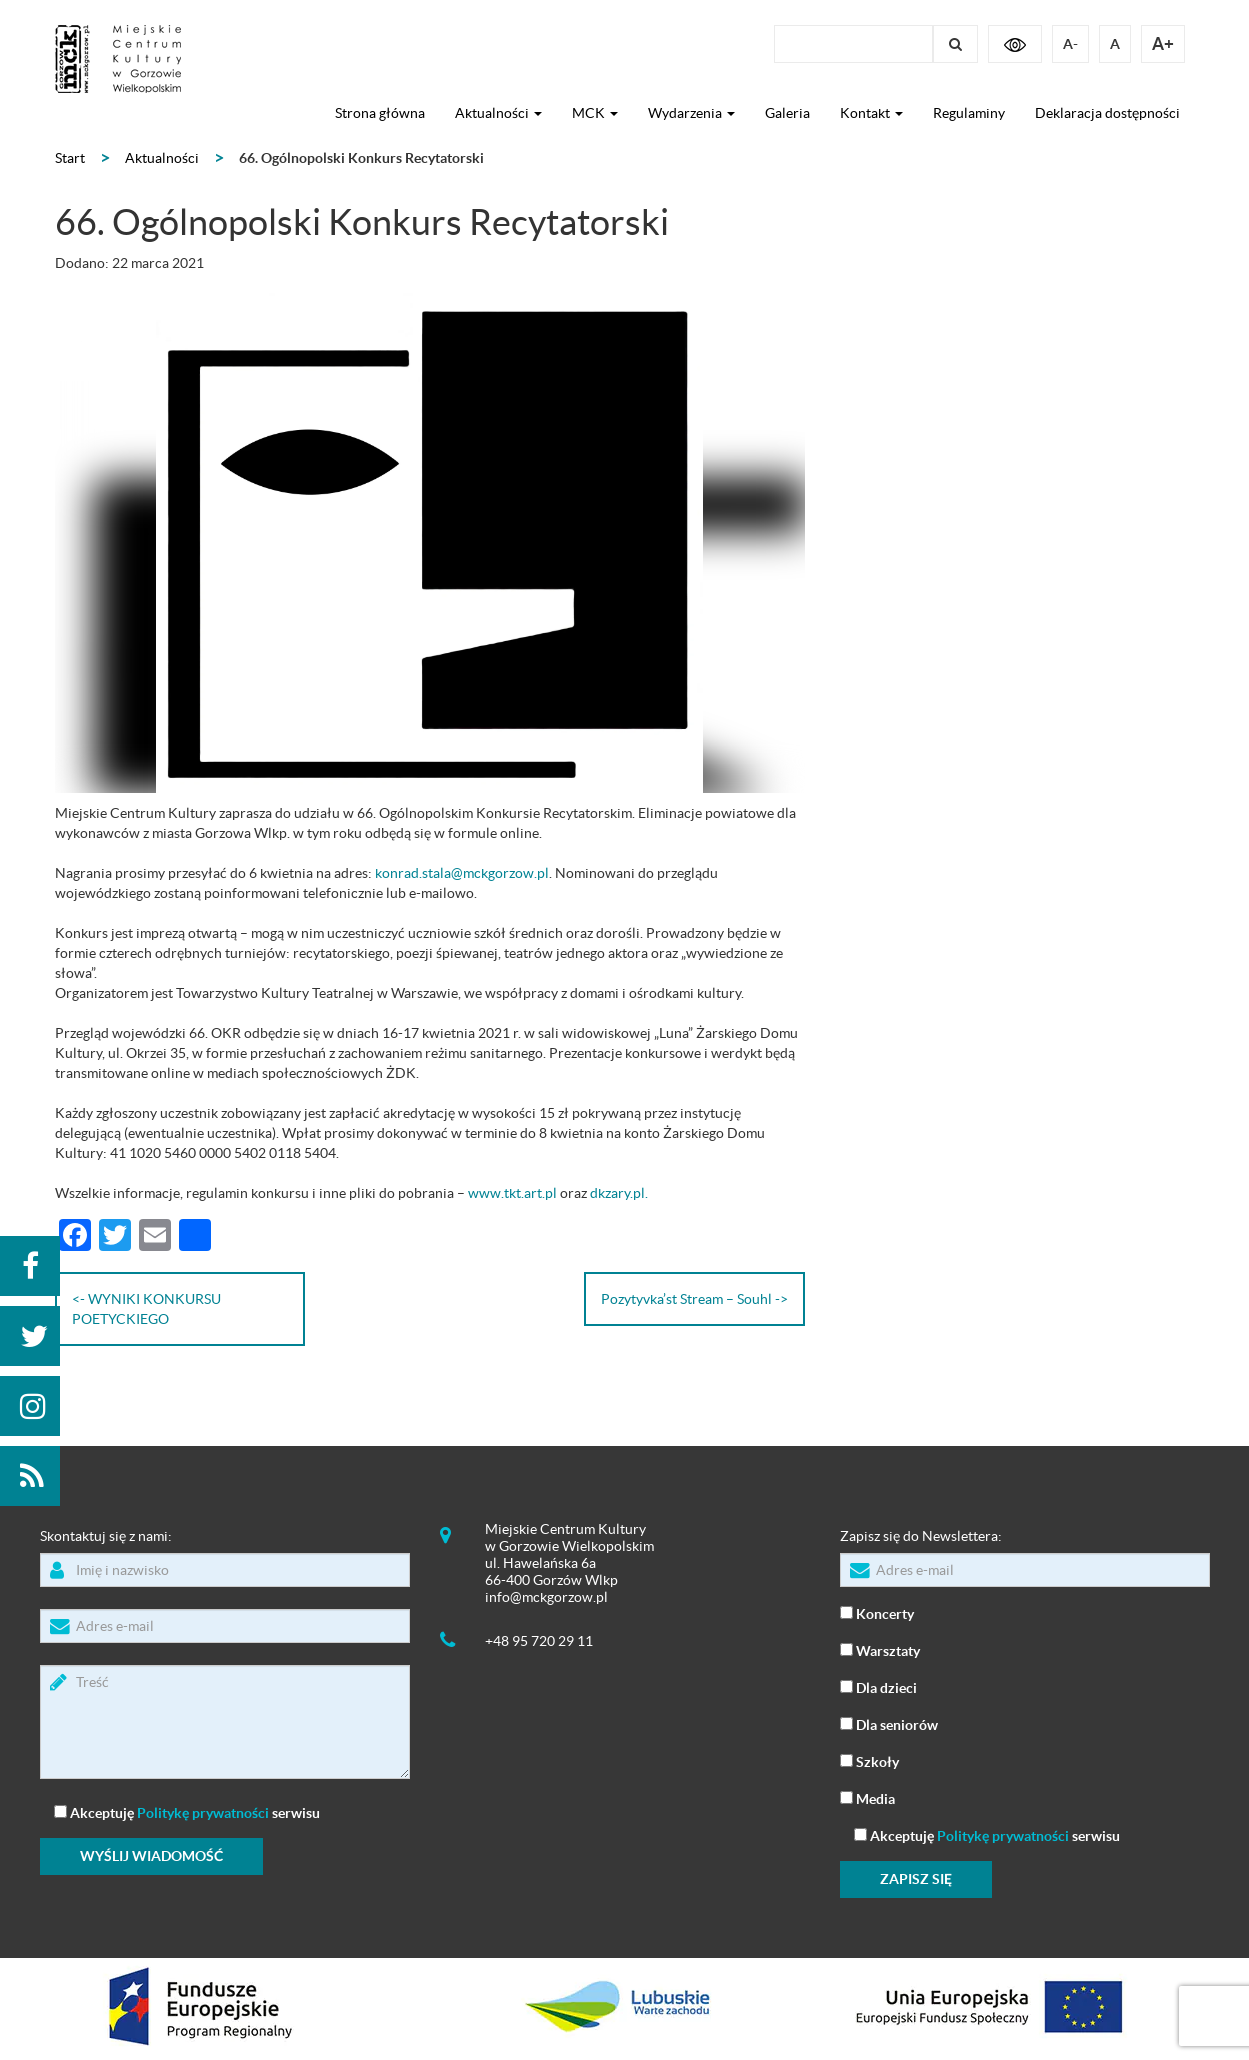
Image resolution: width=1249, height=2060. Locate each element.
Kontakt (871, 113)
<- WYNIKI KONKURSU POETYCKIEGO (146, 1309)
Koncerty (877, 1612)
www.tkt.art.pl (512, 1193)
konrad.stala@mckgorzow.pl (462, 873)
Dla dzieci (878, 1686)
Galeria (787, 113)
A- (1070, 44)
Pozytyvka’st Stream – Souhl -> (694, 1299)
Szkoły (869, 1760)
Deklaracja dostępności (1107, 113)
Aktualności (498, 113)
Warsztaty (880, 1649)
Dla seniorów (889, 1723)
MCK (595, 113)
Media (867, 1797)
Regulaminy (969, 113)
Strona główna (380, 113)
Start (70, 158)
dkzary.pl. (619, 1193)
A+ (1163, 43)
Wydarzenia (691, 113)
